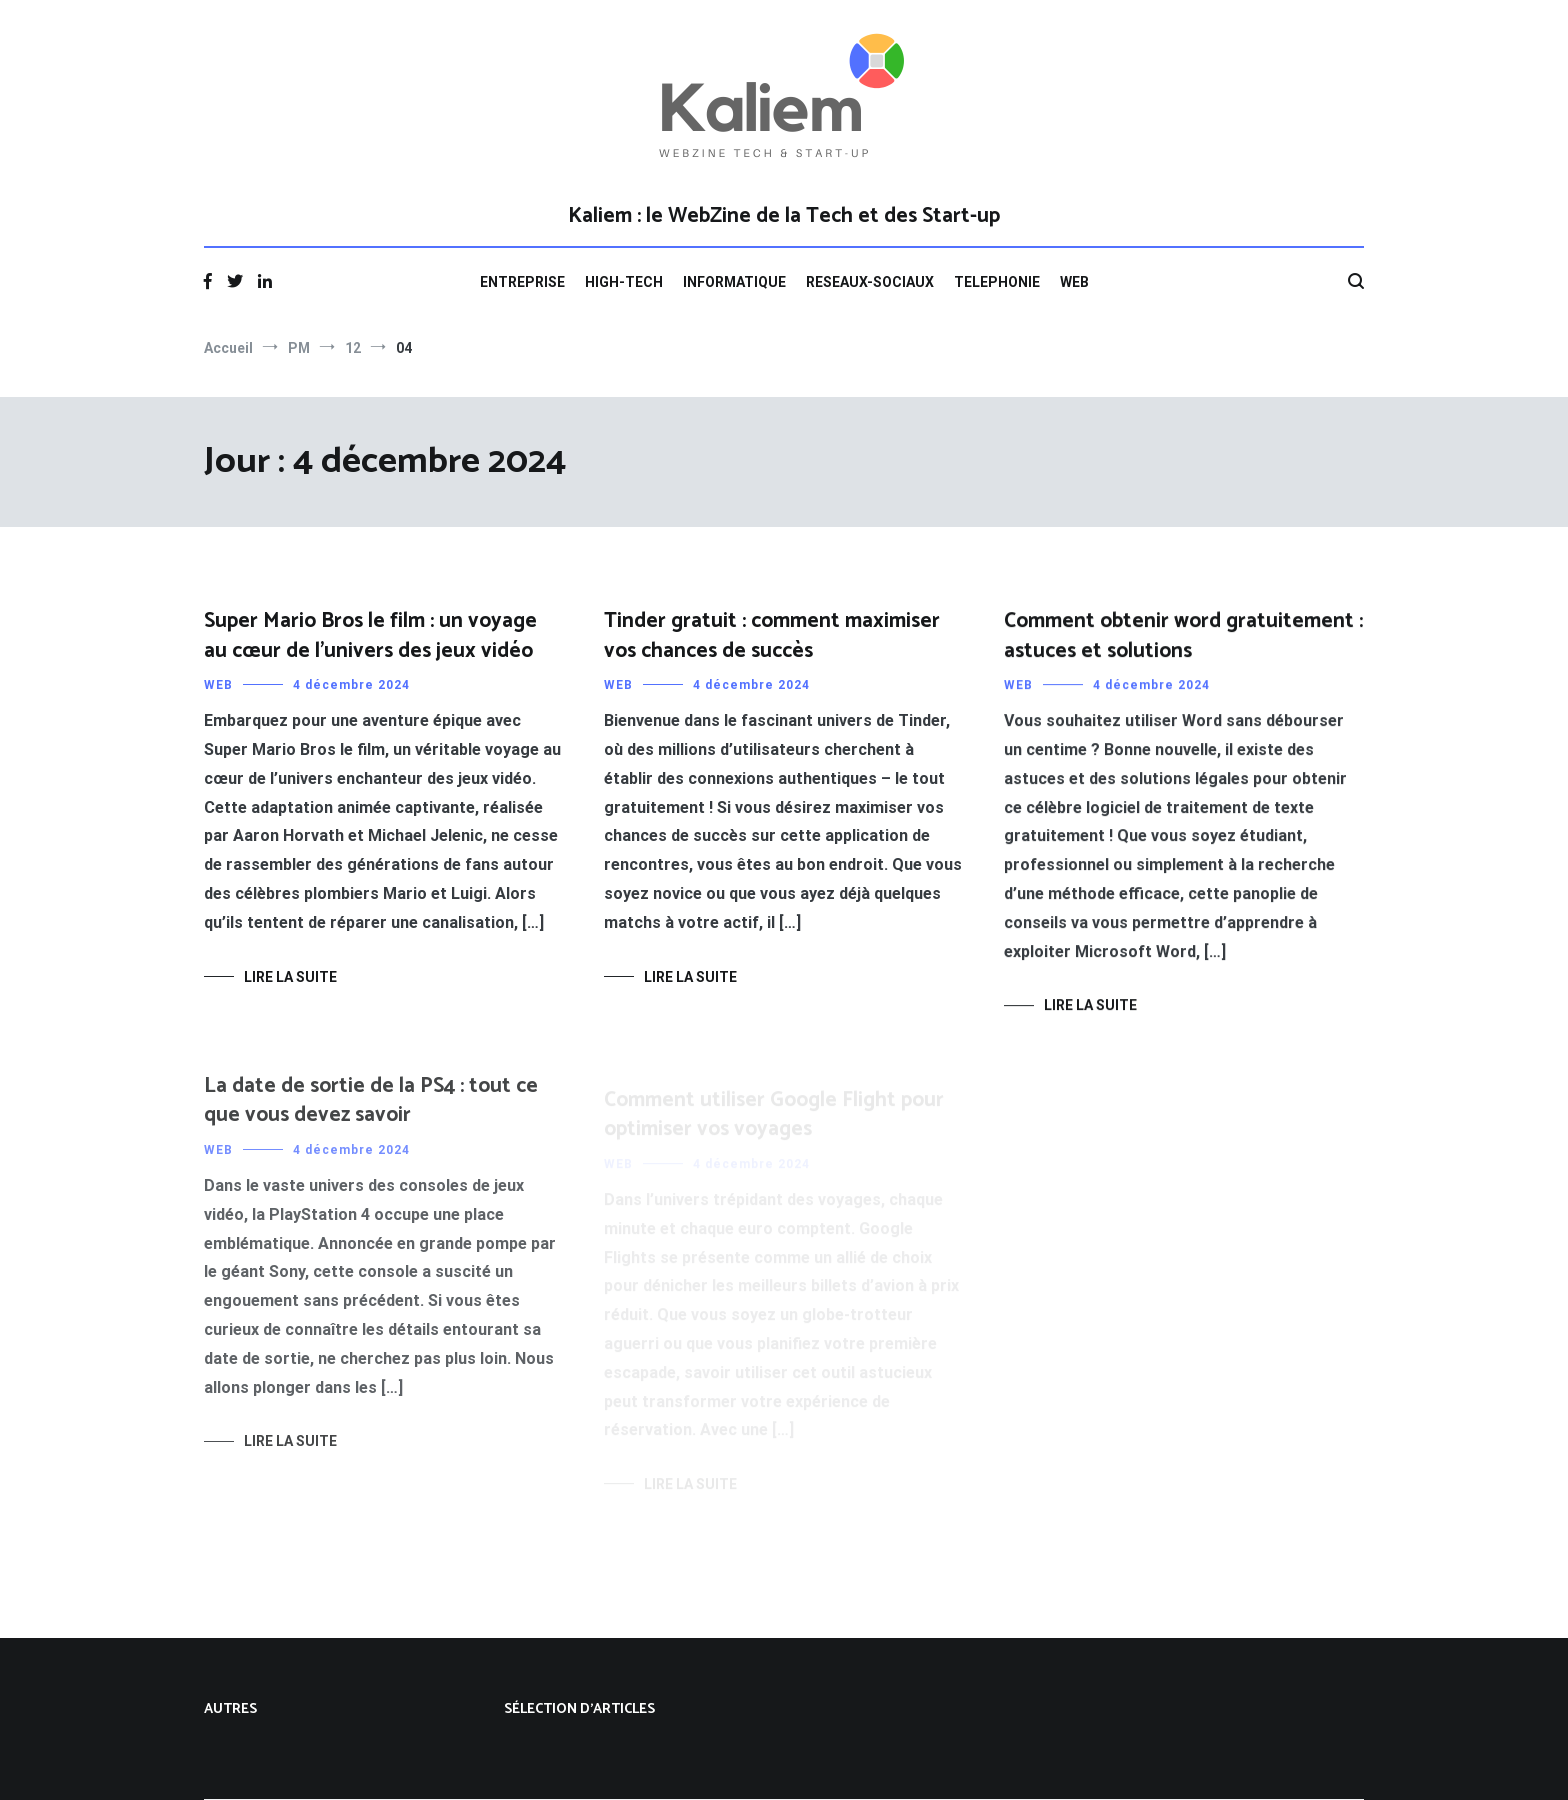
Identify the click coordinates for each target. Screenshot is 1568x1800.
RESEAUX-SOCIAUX (870, 282)
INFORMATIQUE (734, 282)
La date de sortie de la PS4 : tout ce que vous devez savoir (371, 1113)
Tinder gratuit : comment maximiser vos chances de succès (772, 635)
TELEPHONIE (997, 282)
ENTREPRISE (522, 282)
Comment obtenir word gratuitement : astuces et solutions (1183, 639)
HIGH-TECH (624, 282)
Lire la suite (290, 977)
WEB (1074, 282)
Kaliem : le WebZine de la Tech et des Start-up (784, 216)
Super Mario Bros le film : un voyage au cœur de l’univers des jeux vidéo (370, 635)
